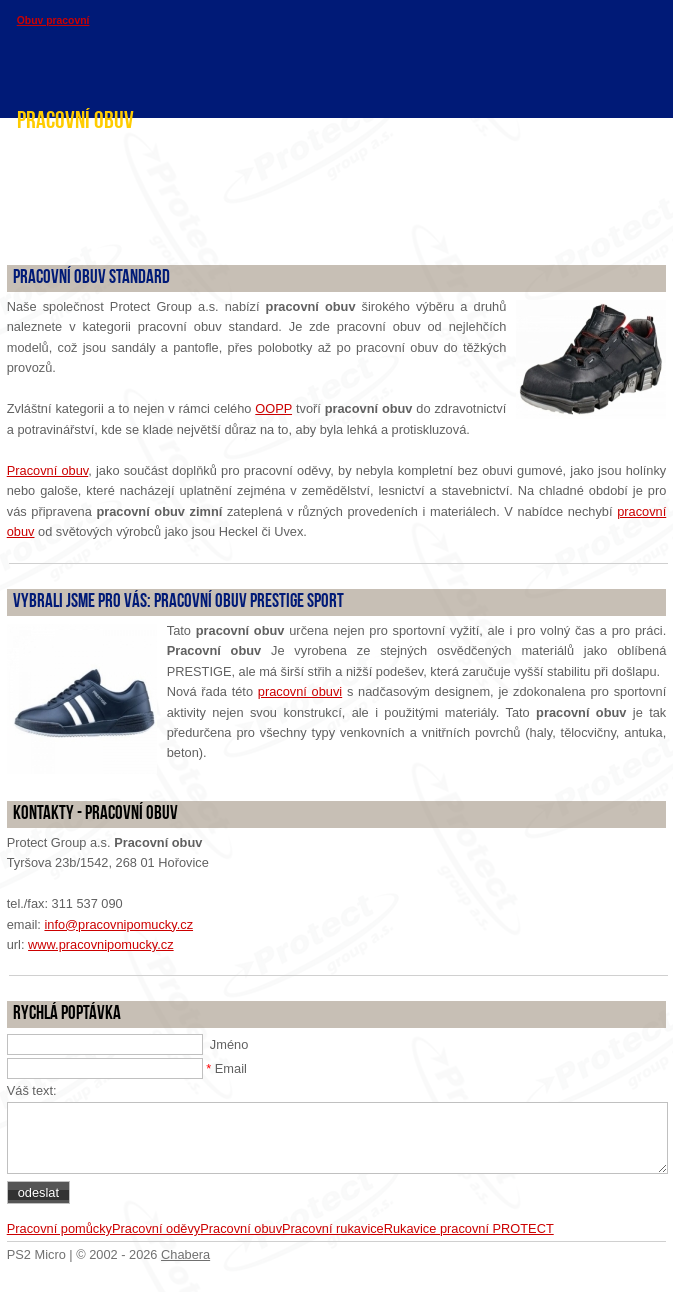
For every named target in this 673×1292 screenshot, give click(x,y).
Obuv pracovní (53, 20)
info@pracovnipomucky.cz (118, 924)
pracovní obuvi (300, 691)
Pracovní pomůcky (59, 1228)
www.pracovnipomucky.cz (101, 944)
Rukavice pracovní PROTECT (469, 1228)
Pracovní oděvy (156, 1228)
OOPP (273, 408)
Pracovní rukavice (333, 1228)
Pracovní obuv (48, 470)
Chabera (185, 1254)
